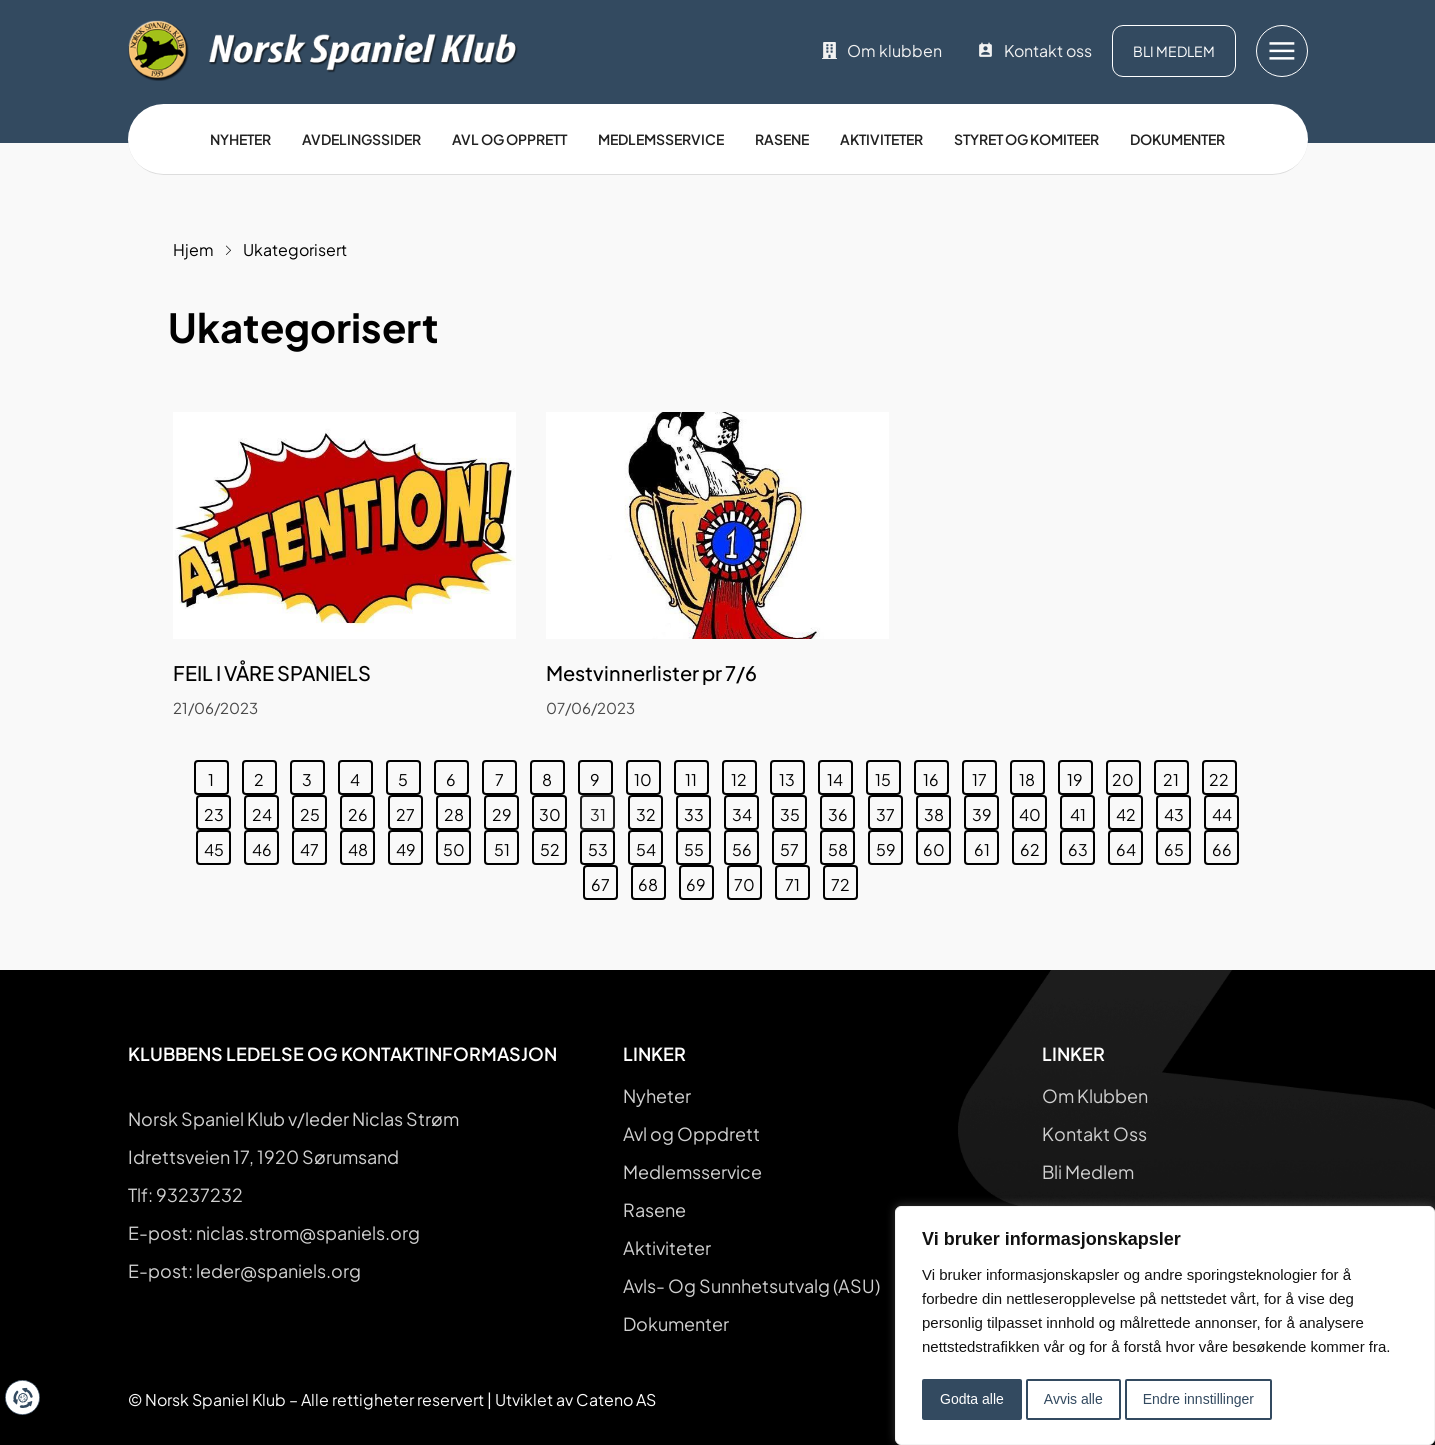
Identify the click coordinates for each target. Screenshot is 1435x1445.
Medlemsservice (661, 139)
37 (889, 810)
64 (1129, 845)
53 (601, 845)
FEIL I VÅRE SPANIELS (272, 672)
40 (1033, 810)
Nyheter (240, 139)
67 (604, 880)
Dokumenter (1177, 139)
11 (696, 775)
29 (505, 810)
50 (457, 845)
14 (839, 775)
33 (697, 810)
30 (553, 810)
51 (506, 845)
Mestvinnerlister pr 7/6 (651, 672)
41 (1082, 810)
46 (265, 845)
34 (745, 810)
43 (1177, 810)
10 (647, 775)
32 (649, 810)
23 (217, 810)
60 (937, 845)
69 (699, 880)
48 (361, 845)
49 (409, 845)
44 (1225, 810)
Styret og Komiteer (1026, 139)
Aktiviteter (881, 139)
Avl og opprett (509, 139)
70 (747, 880)
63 (1081, 845)
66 (1225, 845)
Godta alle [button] (972, 1399)
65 (1177, 845)
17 (984, 775)
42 (1129, 810)
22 (1222, 775)
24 (265, 810)
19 (1079, 775)
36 (841, 810)
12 (743, 775)
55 (697, 845)
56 (745, 845)
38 (937, 810)
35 (793, 810)
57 (793, 845)
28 (457, 810)
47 (313, 845)
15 (887, 775)
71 (797, 880)
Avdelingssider (361, 139)
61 (986, 845)
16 (935, 775)
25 (313, 810)
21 (1175, 775)
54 (649, 845)
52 (553, 845)
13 (791, 775)
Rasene (782, 139)
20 (1126, 775)
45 (217, 845)
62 (1033, 845)
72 (844, 880)
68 (651, 880)
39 (985, 810)
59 (889, 845)
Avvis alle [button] (1073, 1399)
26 (361, 810)
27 (409, 810)
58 (841, 845)
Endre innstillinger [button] (1198, 1399)
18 (1031, 775)
